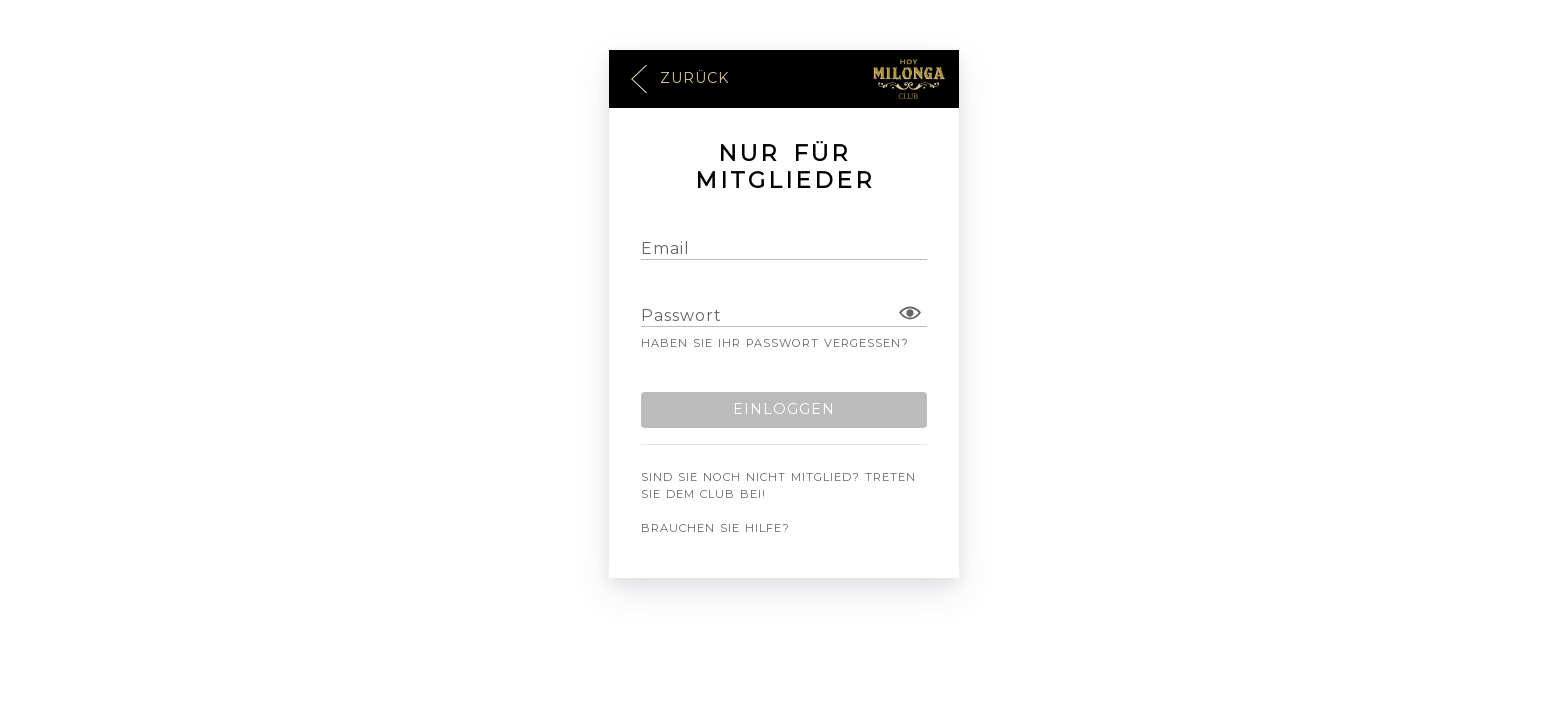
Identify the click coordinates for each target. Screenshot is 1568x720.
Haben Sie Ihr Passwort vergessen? (775, 343)
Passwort (681, 315)
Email (665, 248)
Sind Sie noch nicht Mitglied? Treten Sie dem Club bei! (778, 485)
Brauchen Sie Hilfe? (715, 528)
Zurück (678, 79)
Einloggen (784, 409)
